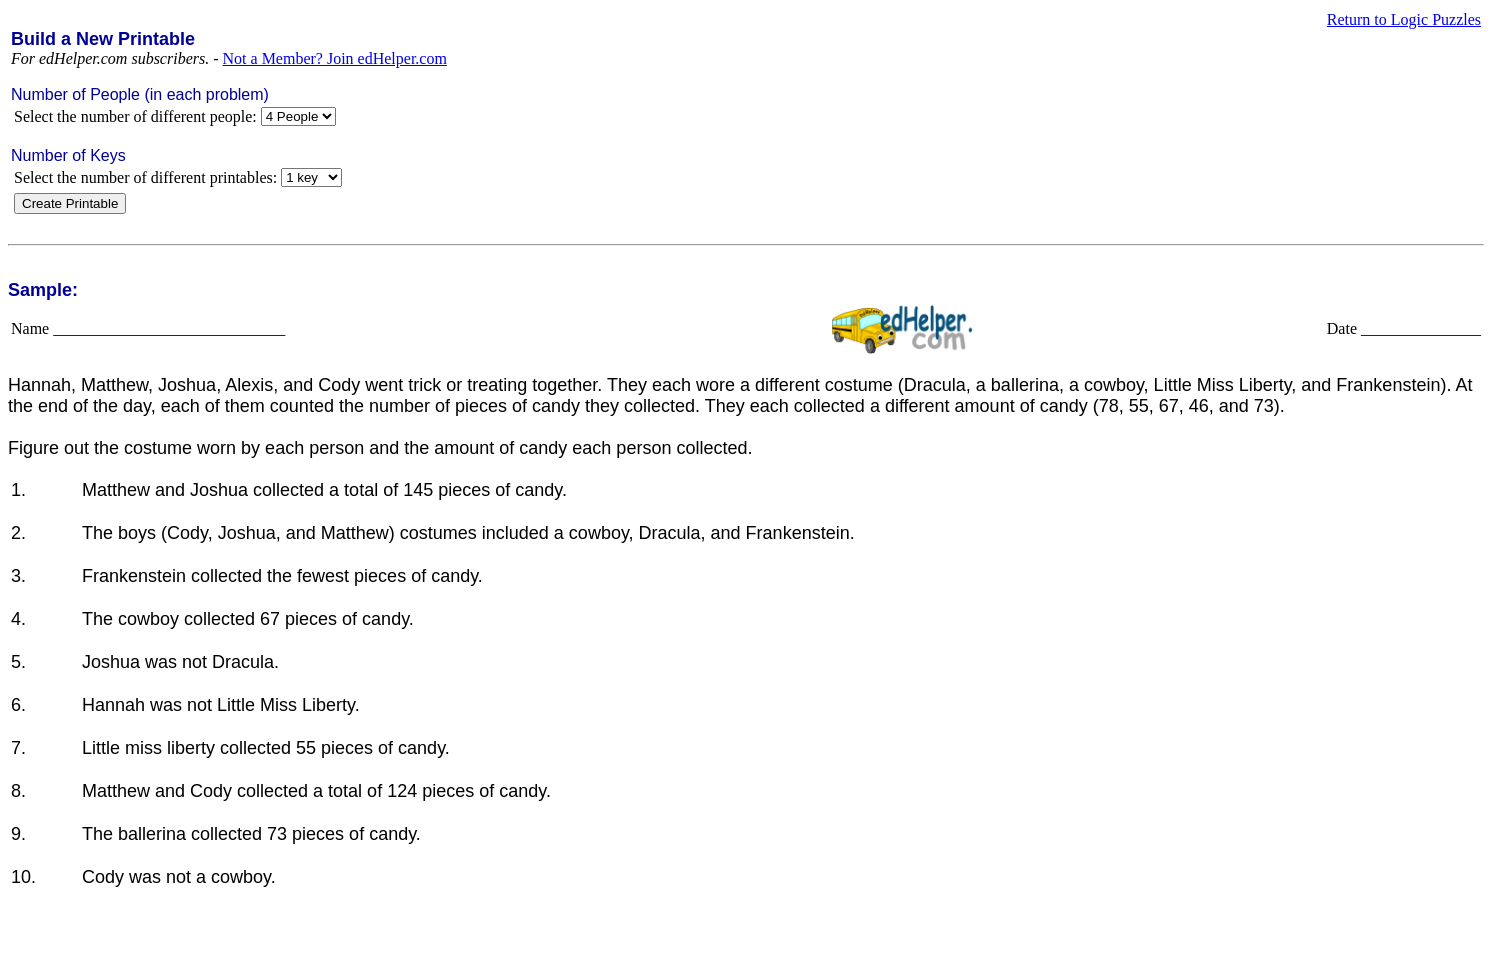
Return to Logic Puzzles (1404, 19)
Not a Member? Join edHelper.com (335, 58)
